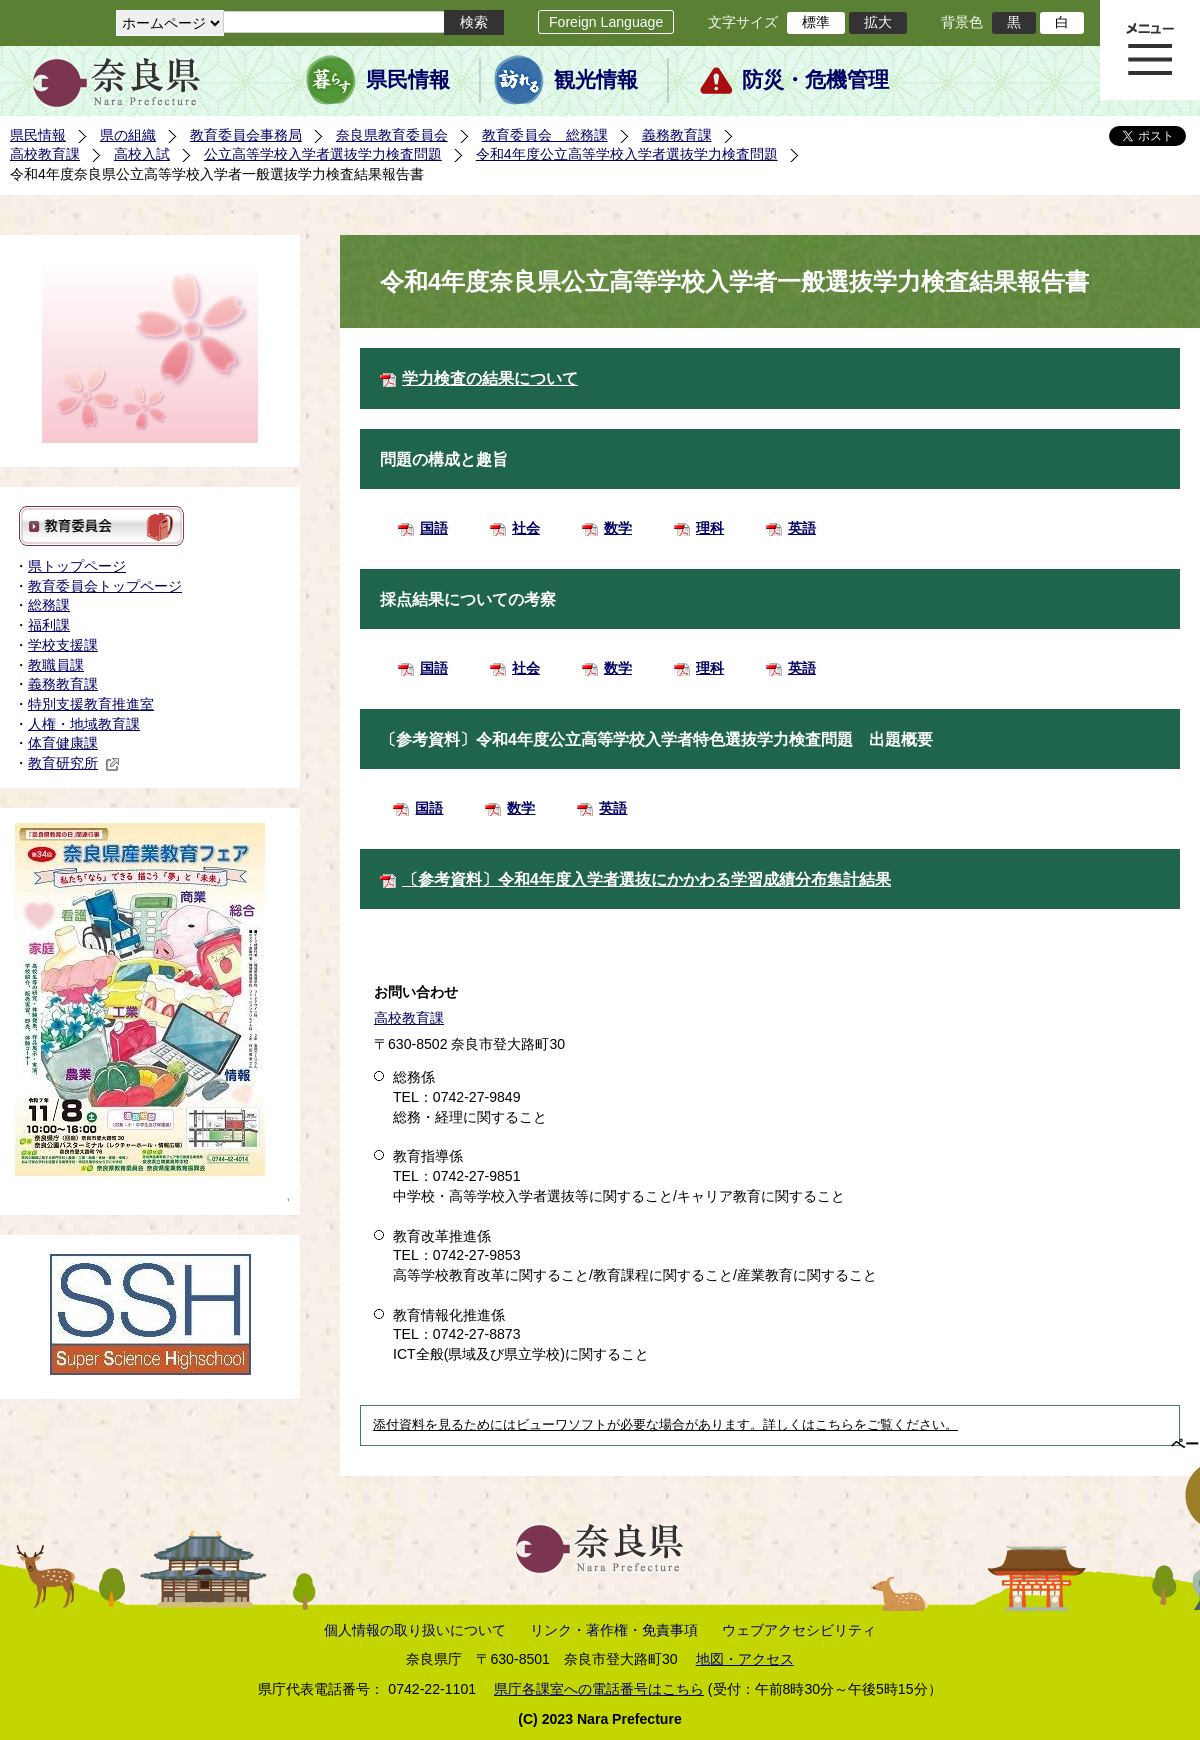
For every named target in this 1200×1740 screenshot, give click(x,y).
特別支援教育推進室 (91, 704)
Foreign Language (606, 22)
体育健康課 (63, 743)
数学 (618, 528)
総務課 (49, 605)
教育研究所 (74, 763)
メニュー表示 (1150, 50)
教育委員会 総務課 (545, 135)
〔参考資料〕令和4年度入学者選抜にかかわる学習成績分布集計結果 (646, 879)
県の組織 (128, 135)
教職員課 (56, 665)
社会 (526, 528)
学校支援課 (63, 645)
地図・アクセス (745, 1659)
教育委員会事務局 (246, 135)
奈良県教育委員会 (392, 135)
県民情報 (408, 80)
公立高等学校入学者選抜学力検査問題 (323, 154)
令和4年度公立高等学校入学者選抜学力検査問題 (627, 154)
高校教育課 (45, 154)
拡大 (878, 22)
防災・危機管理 (815, 80)
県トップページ (77, 566)
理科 (710, 528)
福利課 (49, 625)
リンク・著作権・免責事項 (614, 1630)
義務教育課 (677, 135)
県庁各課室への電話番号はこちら (599, 1689)
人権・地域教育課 (84, 724)
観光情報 (596, 80)
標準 (816, 22)
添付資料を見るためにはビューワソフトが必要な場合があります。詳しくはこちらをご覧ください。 (665, 1425)
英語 (802, 528)
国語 (434, 528)
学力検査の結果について (490, 378)
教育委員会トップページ (105, 586)
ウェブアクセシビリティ (799, 1630)
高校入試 (142, 154)
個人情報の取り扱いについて (415, 1630)
